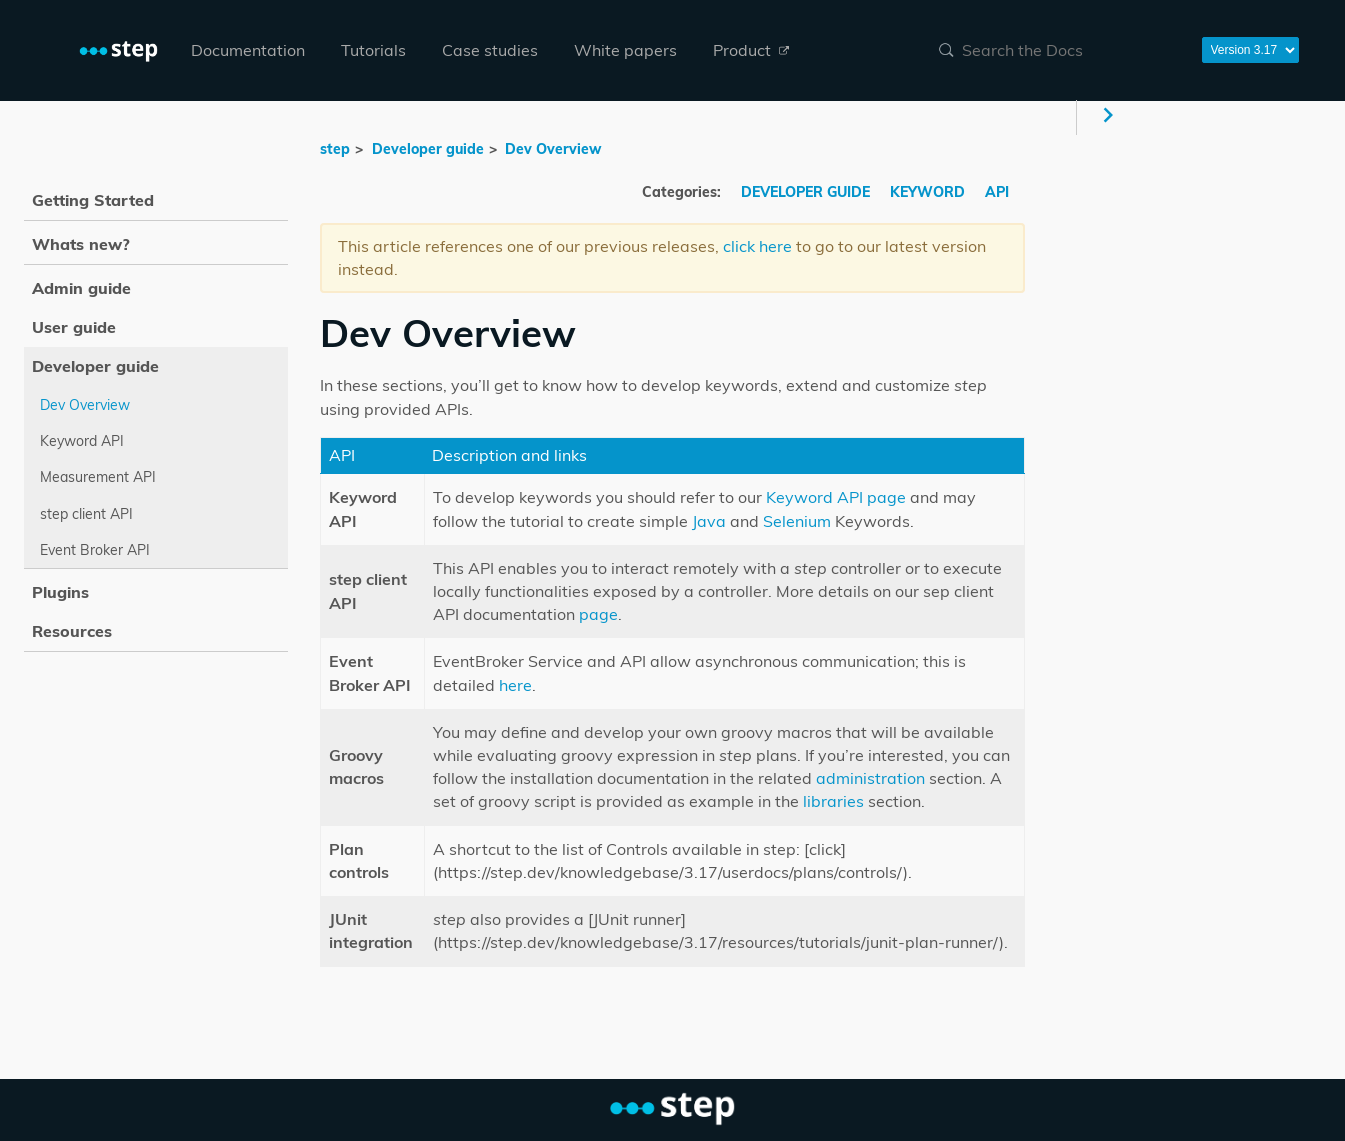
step (335, 149)
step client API (86, 514)
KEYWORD (929, 192)
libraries (833, 801)
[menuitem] (248, 50)
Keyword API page (836, 497)
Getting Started (93, 200)
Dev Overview (553, 149)
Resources (72, 631)
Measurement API (98, 477)
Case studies (490, 50)
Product (751, 50)
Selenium (797, 521)
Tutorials (373, 50)
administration (870, 778)
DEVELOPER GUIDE (807, 192)
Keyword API (82, 441)
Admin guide (81, 288)
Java (709, 521)
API (997, 192)
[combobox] (1058, 50)
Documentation (248, 50)
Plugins (60, 592)
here (515, 685)
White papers (625, 50)
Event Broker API (95, 550)
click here (757, 246)
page (598, 614)
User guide (74, 327)
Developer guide (428, 149)
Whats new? (81, 244)
